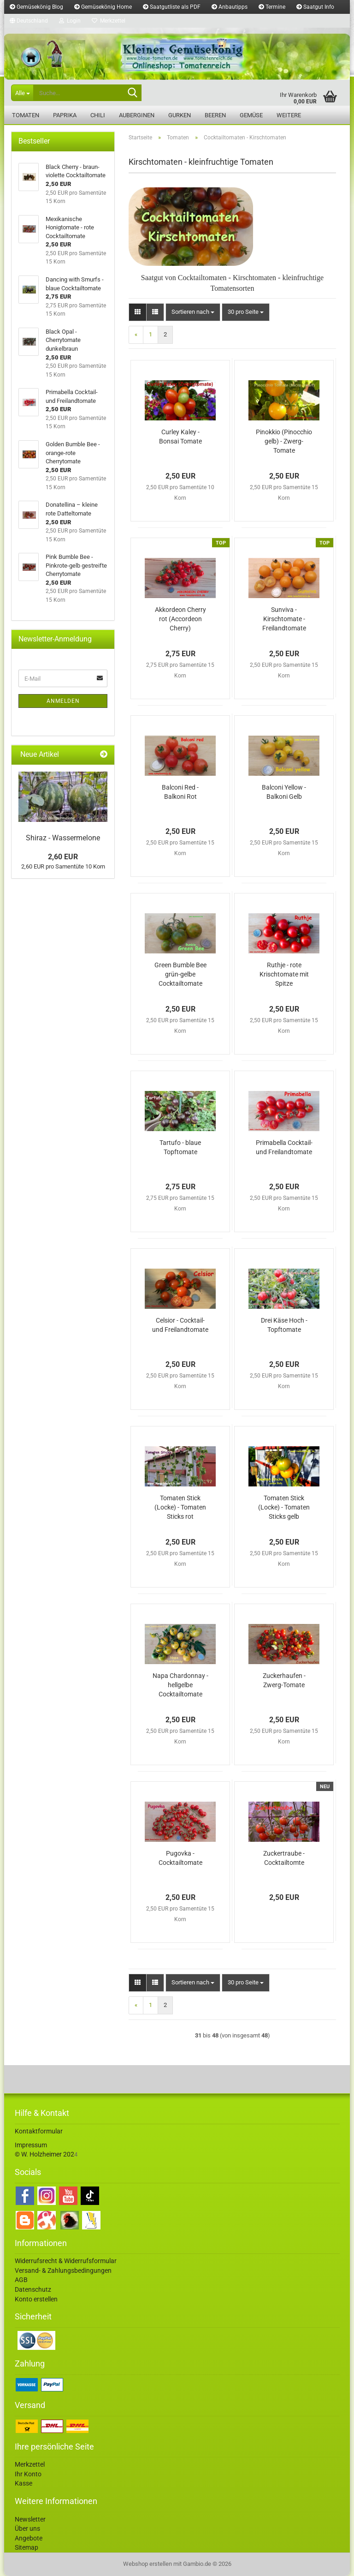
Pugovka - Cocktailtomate (180, 1858)
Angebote (28, 2538)
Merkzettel (108, 21)
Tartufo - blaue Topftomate (180, 1147)
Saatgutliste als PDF (172, 7)
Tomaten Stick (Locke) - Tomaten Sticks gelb (284, 1507)
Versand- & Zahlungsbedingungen (63, 2270)
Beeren (215, 115)
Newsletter (30, 2519)
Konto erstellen (36, 2299)
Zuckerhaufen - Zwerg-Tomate (284, 1680)
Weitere (289, 115)
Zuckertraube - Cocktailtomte (284, 1858)
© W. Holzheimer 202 (44, 2154)
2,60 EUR (63, 856)
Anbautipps (230, 7)
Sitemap (26, 2547)
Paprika (65, 115)
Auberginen (136, 115)
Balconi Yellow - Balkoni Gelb (284, 792)
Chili (97, 115)
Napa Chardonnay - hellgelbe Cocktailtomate (180, 1685)
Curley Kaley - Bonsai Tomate (180, 436)
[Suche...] (22, 92)
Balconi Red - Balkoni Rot (180, 792)
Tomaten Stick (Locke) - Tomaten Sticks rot (180, 1507)
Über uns (27, 2528)
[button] (28, 21)
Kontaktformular (39, 2131)
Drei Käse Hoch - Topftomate (284, 1325)
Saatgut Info (315, 7)
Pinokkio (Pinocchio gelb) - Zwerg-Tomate (284, 441)
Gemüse (251, 115)
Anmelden (63, 701)
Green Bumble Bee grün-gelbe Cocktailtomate (180, 974)
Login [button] (70, 21)
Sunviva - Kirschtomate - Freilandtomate (284, 619)
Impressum (31, 2145)
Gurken (179, 115)
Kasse (23, 2483)
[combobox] (192, 312)
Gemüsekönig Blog (36, 7)
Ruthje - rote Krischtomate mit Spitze (284, 974)
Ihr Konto (28, 2474)
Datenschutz (33, 2289)
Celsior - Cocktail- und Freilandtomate (180, 1325)
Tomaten (25, 115)
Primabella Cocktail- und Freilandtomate (284, 1147)
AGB (21, 2279)
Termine (272, 7)
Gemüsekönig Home (103, 7)
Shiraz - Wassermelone (63, 837)
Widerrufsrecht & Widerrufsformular (66, 2260)
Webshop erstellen (147, 2563)
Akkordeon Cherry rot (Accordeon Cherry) (180, 619)
